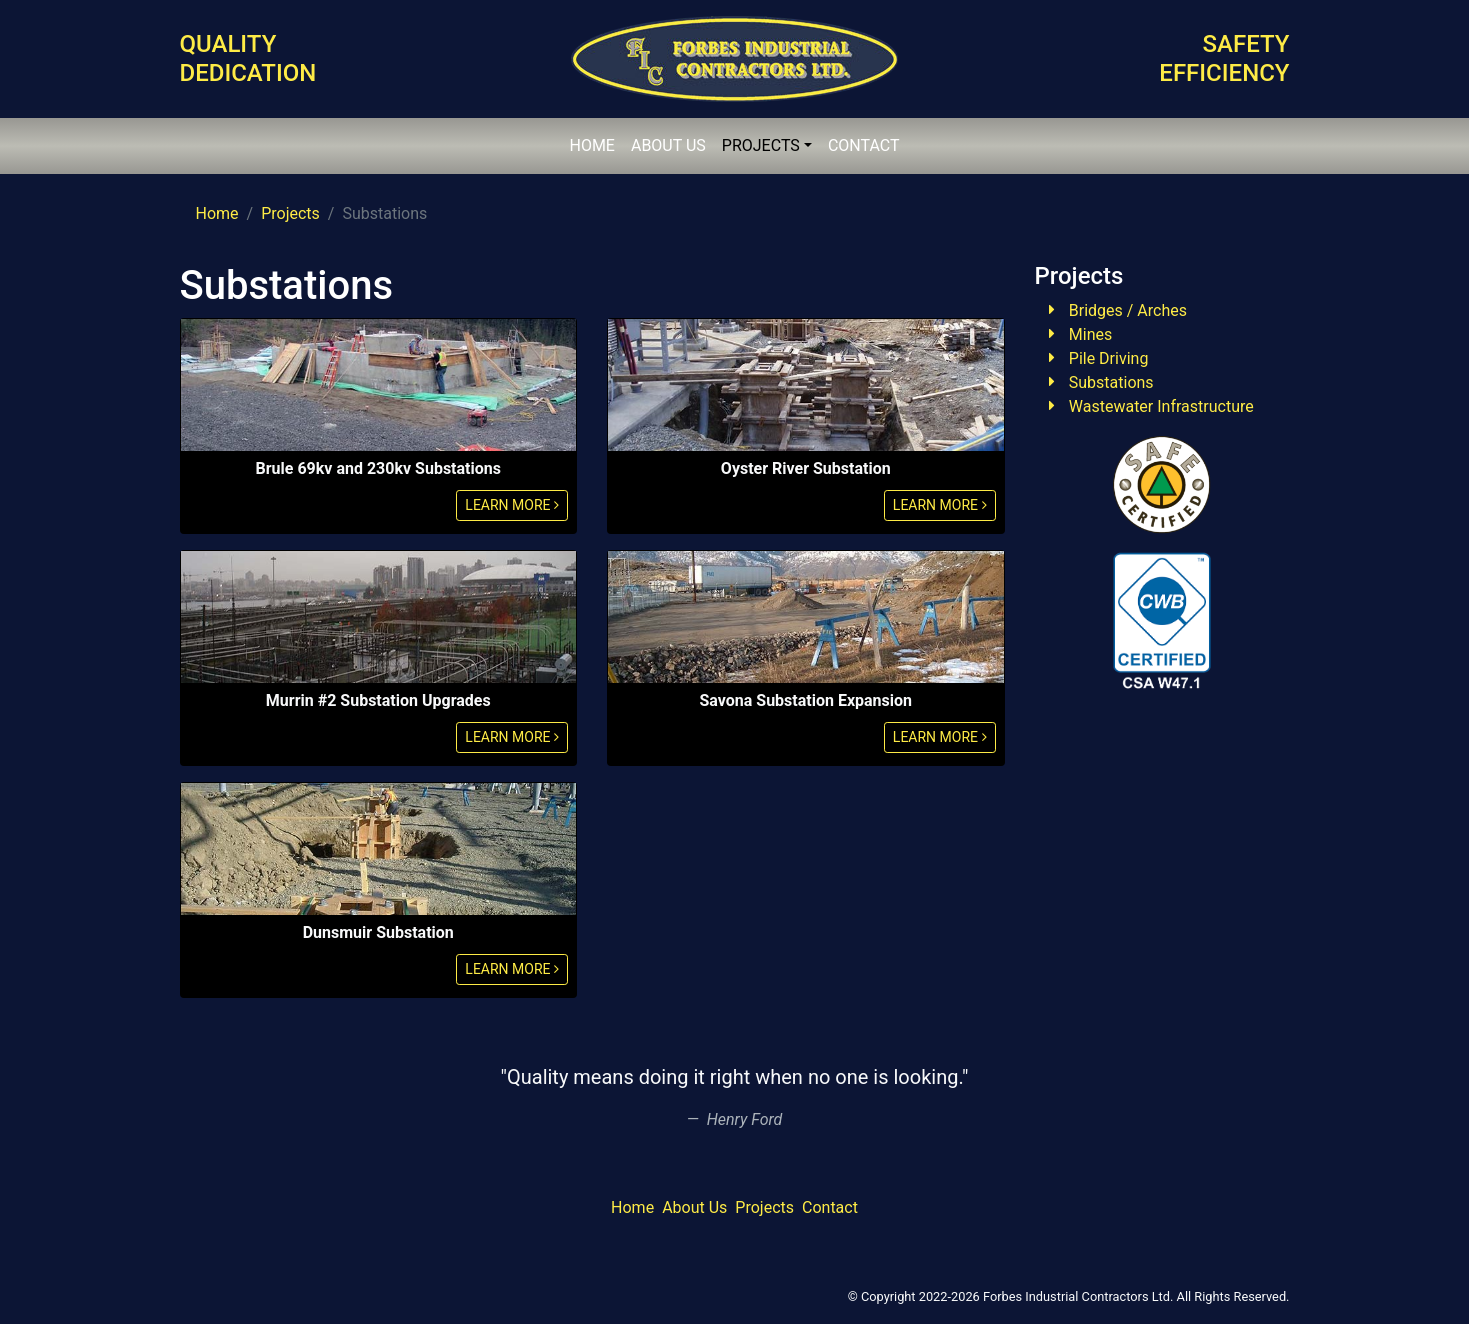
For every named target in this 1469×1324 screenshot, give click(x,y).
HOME (591, 145)
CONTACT (864, 145)
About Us (694, 1207)
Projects (290, 213)
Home (217, 213)
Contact (830, 1207)
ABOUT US (668, 145)
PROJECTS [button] (761, 145)
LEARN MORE (512, 505)
